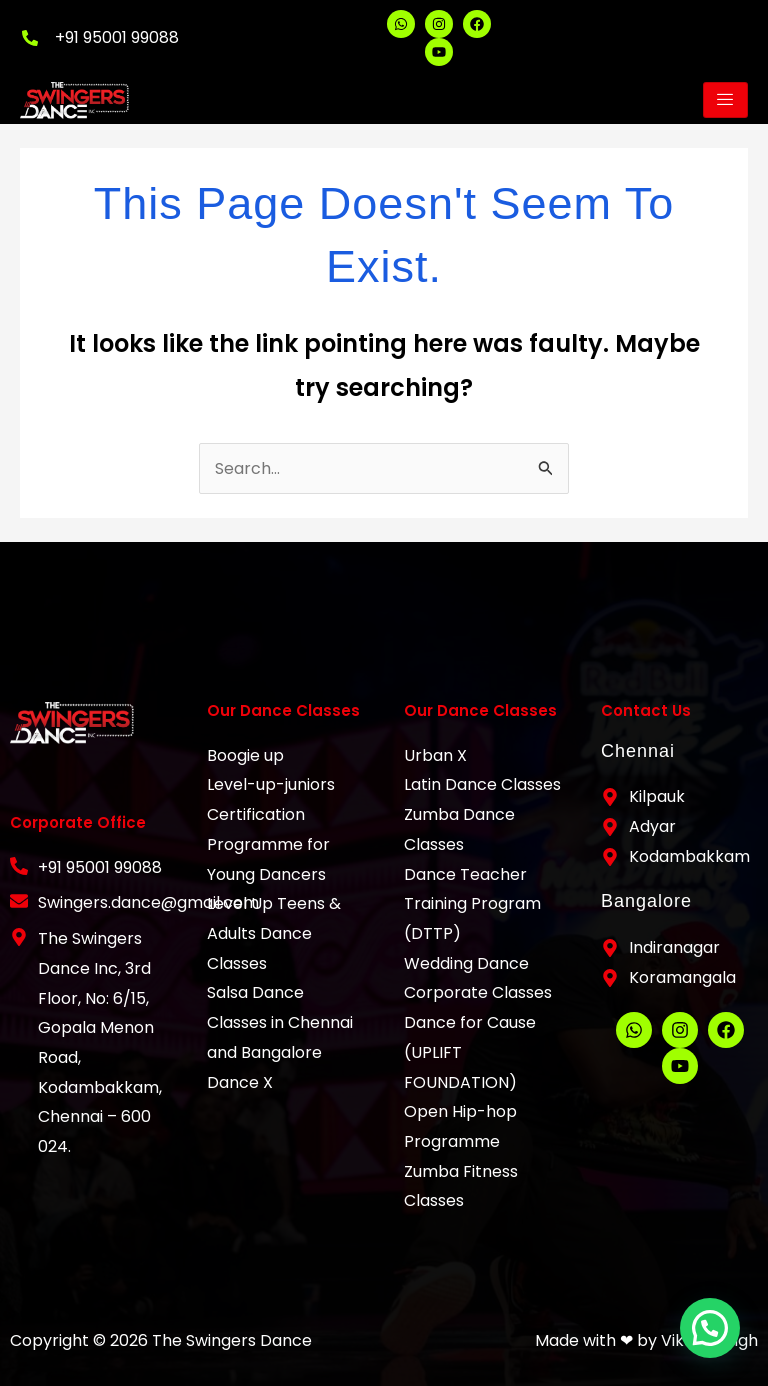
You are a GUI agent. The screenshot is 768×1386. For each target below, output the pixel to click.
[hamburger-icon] (725, 100)
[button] (712, 1333)
